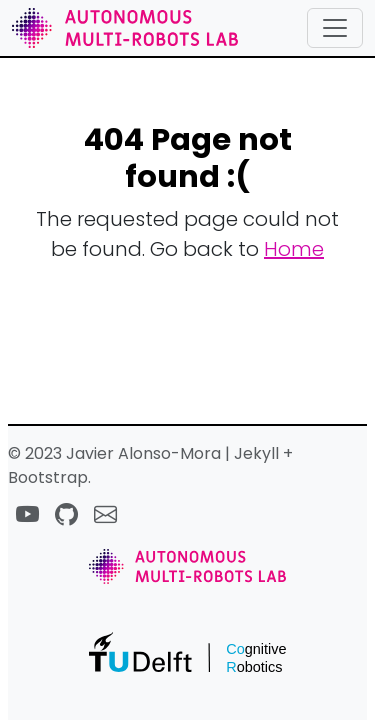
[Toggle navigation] (335, 28)
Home (294, 249)
